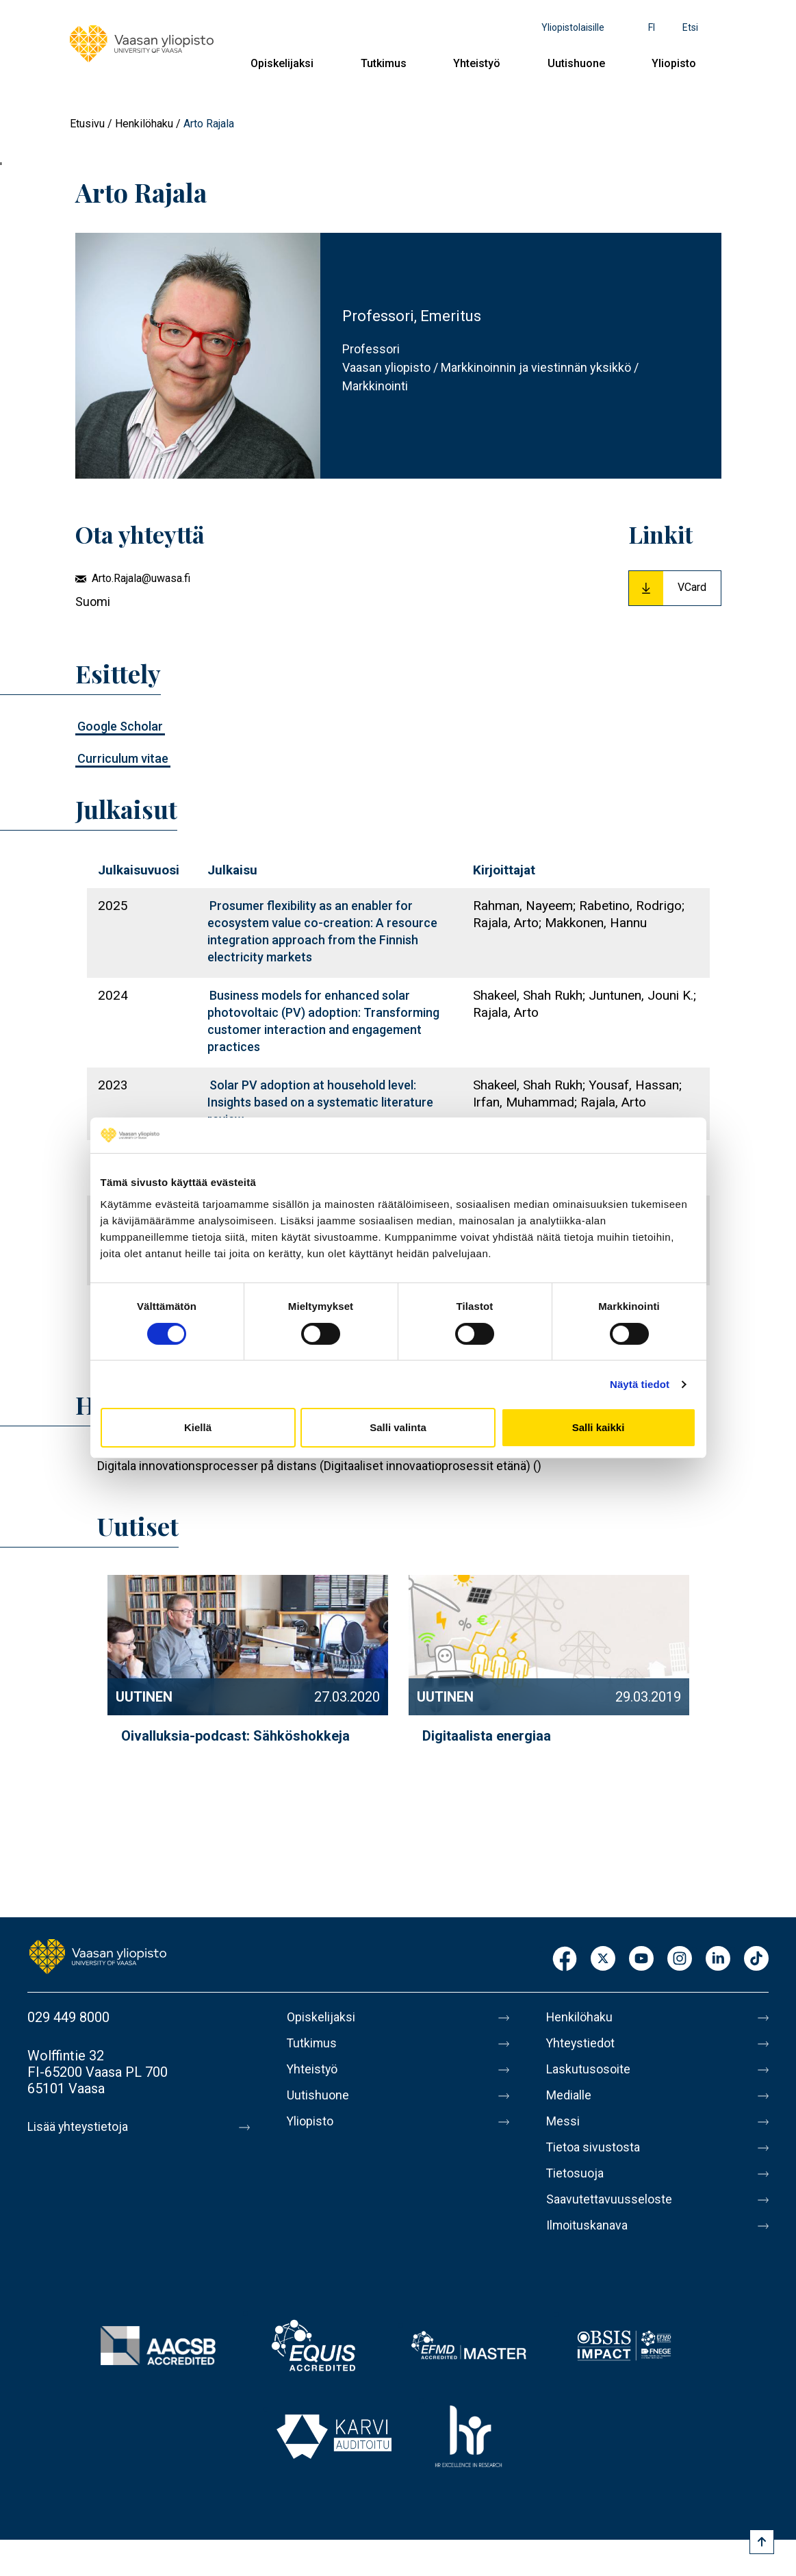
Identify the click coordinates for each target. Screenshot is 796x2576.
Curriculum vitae (122, 758)
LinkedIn (718, 1959)
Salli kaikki (598, 1427)
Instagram (679, 1959)
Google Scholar (120, 726)
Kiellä (197, 1427)
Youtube (641, 1959)
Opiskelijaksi (282, 63)
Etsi (690, 27)
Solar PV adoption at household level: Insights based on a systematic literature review (320, 1102)
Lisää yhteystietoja (83, 2127)
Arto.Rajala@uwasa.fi (141, 578)
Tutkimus (384, 63)
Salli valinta (398, 1427)
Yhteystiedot (584, 2043)
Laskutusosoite (592, 2069)
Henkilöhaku (144, 123)
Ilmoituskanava (591, 2225)
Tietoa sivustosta (598, 2147)
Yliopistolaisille (572, 27)
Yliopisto (674, 63)
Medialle (572, 2095)
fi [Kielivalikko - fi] (651, 27)
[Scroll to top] (761, 2541)
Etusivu (87, 123)
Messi (564, 2121)
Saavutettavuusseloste (614, 2199)
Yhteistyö (476, 63)
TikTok (756, 1959)
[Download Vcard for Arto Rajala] (674, 588)
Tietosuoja (578, 2173)
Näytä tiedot (639, 1384)
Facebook (564, 1959)
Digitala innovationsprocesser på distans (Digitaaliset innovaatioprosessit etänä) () (319, 1466)
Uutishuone (576, 63)
